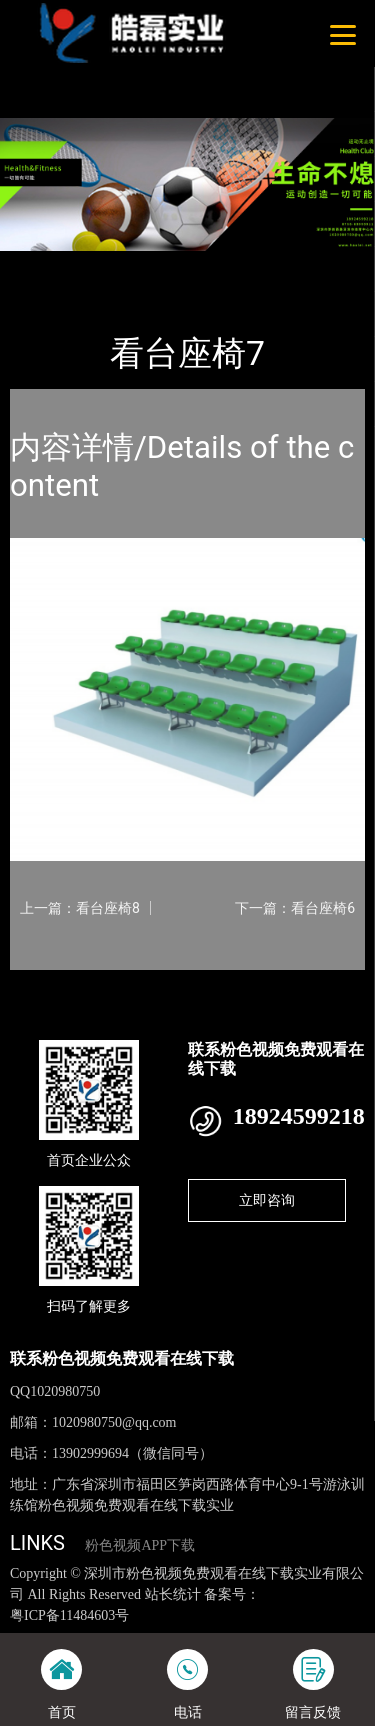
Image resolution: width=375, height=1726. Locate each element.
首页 (42, 264)
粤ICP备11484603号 (69, 1615)
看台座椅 (208, 264)
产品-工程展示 (119, 264)
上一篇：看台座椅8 (80, 908)
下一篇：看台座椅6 (295, 908)
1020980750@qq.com (114, 1422)
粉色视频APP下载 (140, 1545)
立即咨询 (267, 1200)
